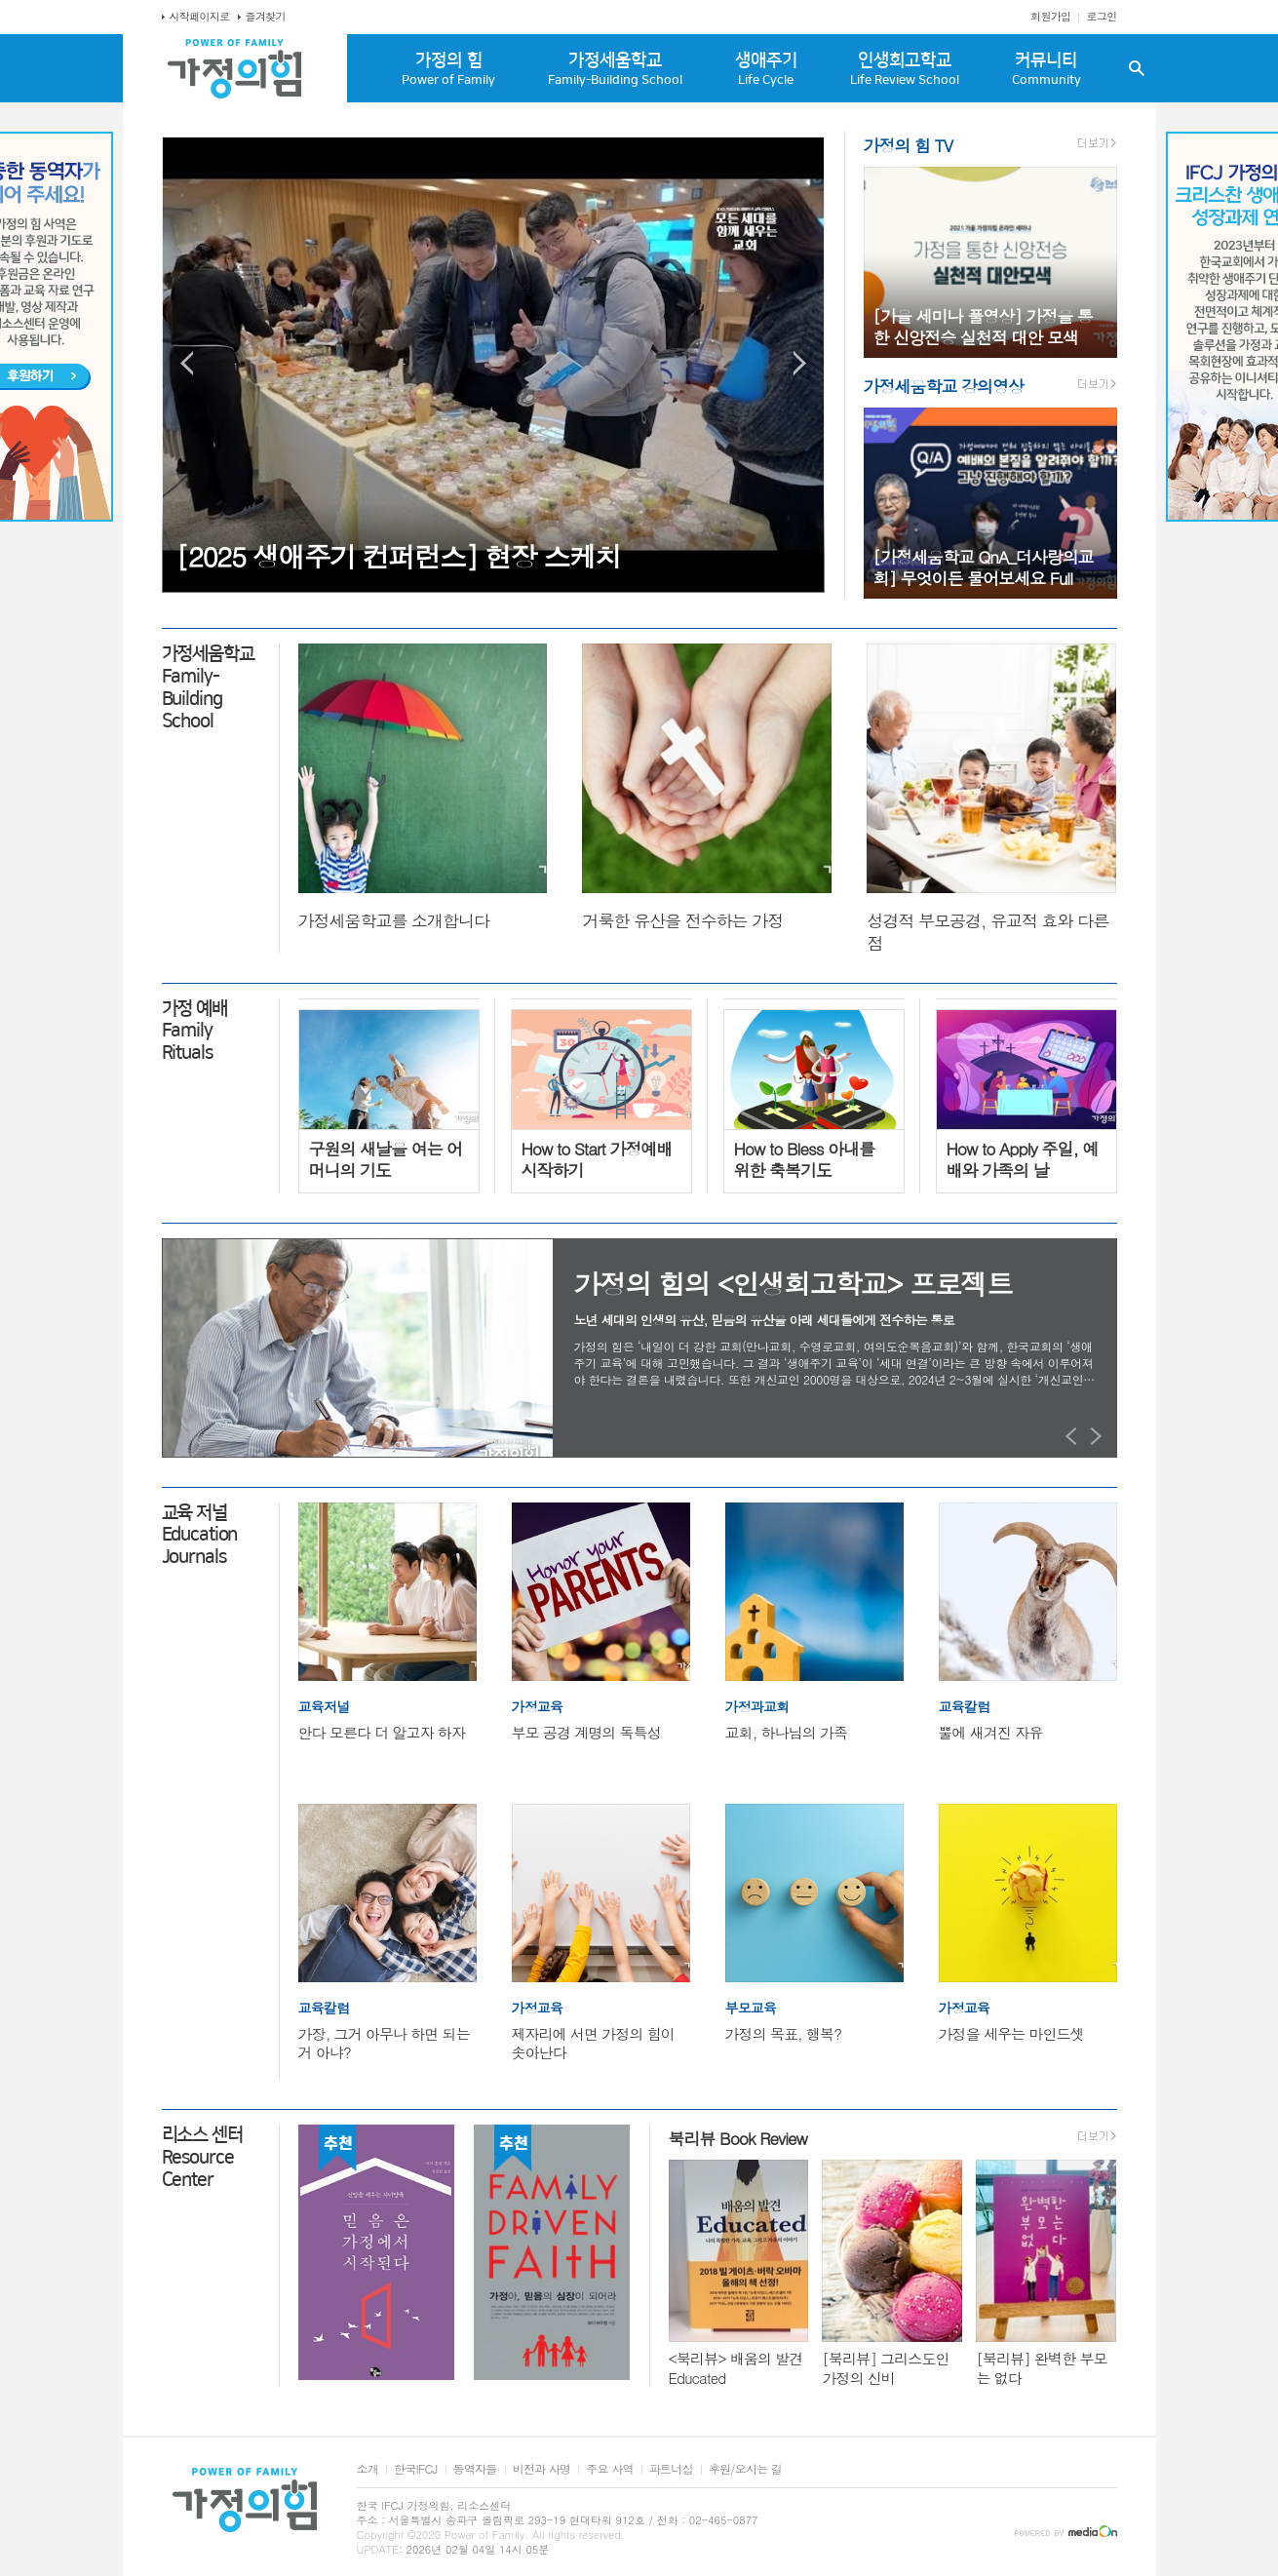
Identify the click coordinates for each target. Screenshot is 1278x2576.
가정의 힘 (449, 69)
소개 (368, 2469)
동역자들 (475, 2469)
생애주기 (766, 69)
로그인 (1101, 16)
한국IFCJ (415, 2469)
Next (800, 363)
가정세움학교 (615, 69)
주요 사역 (609, 2469)
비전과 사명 (542, 2469)
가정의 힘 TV (908, 145)
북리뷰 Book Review (738, 2138)
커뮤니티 (1046, 69)
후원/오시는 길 (745, 2469)
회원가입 (1050, 16)
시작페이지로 (200, 16)
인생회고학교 (905, 69)
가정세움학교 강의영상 (944, 386)
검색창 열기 (1136, 68)
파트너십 (671, 2469)
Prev (186, 363)
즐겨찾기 (266, 16)
